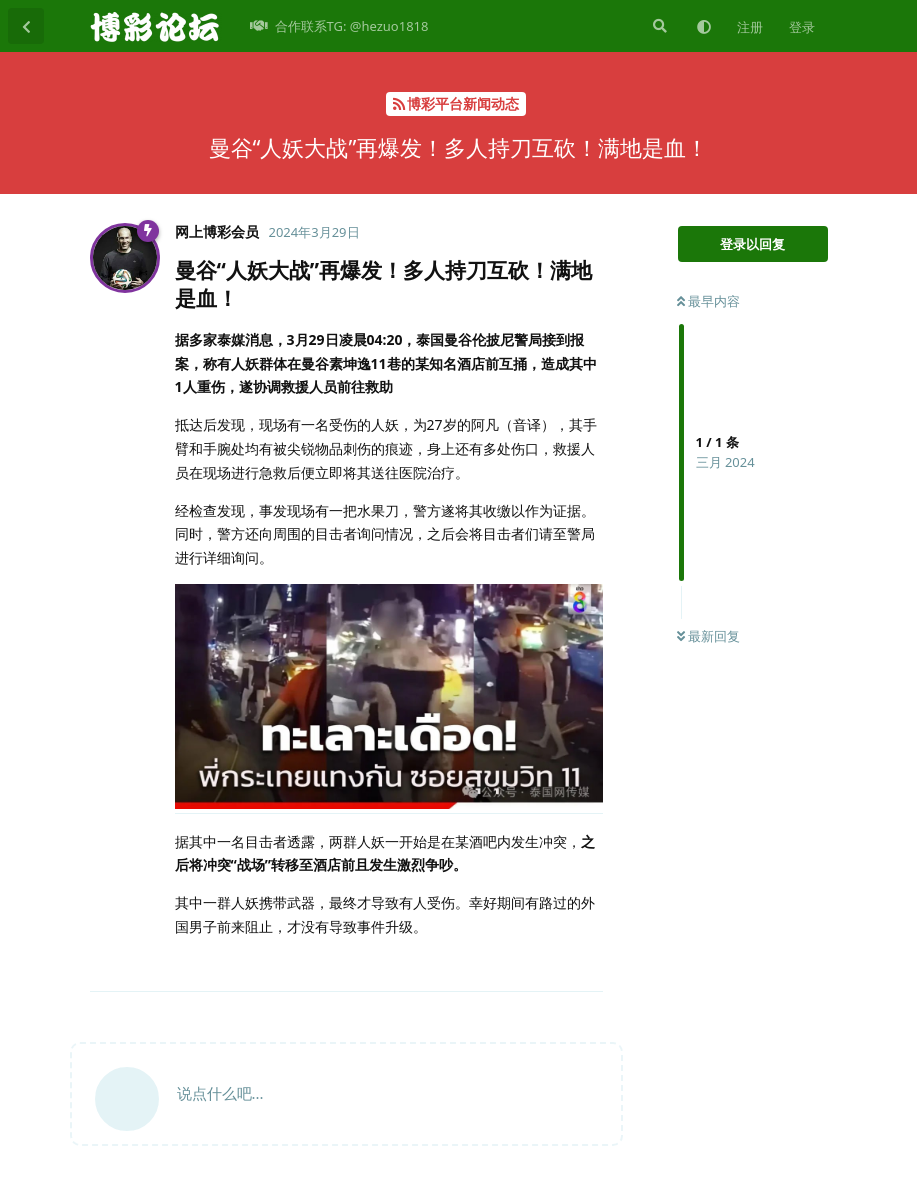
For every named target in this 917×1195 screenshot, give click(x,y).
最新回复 (708, 636)
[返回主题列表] (26, 26)
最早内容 (708, 301)
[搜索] (658, 26)
